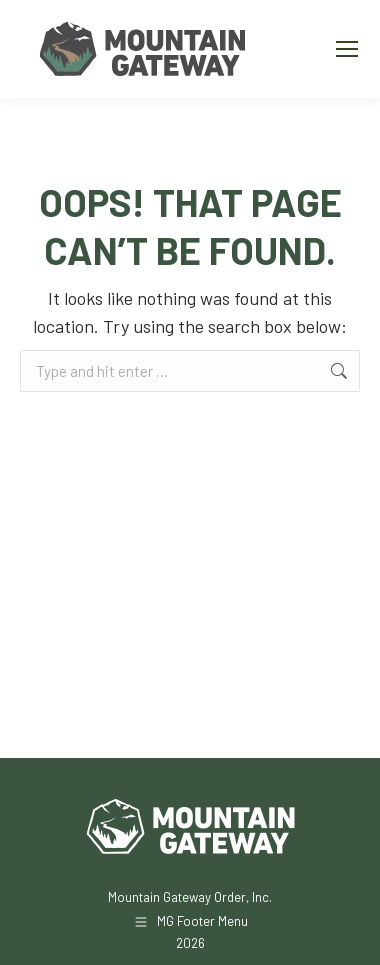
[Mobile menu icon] (347, 49)
